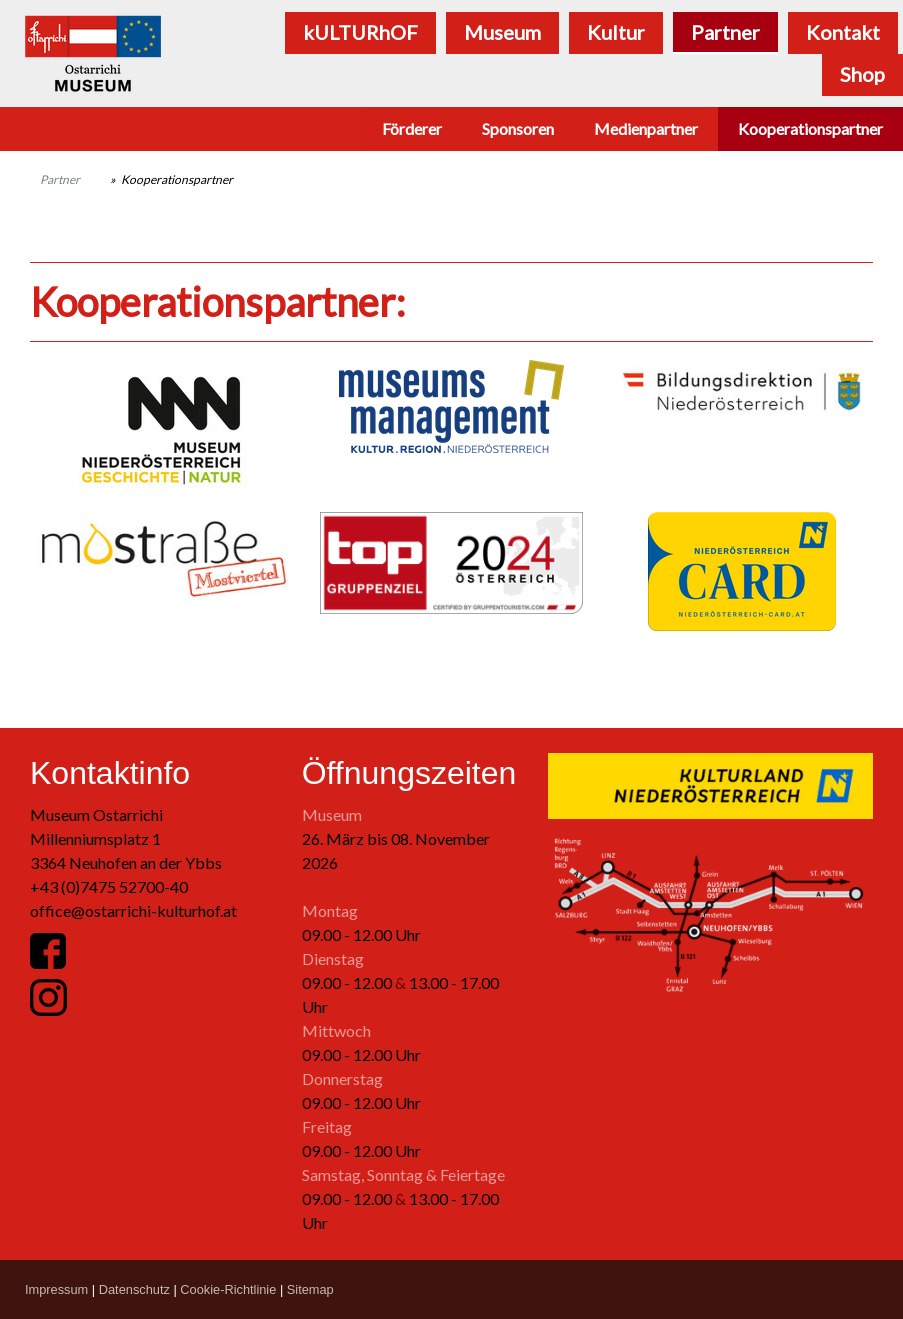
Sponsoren (518, 128)
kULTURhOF (360, 32)
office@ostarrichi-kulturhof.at (133, 910)
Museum (502, 32)
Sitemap (310, 1289)
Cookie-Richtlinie (228, 1289)
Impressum (56, 1289)
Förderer (412, 128)
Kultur (616, 32)
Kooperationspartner (810, 128)
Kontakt (843, 32)
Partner (725, 32)
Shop (862, 74)
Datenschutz (134, 1289)
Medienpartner (646, 128)
